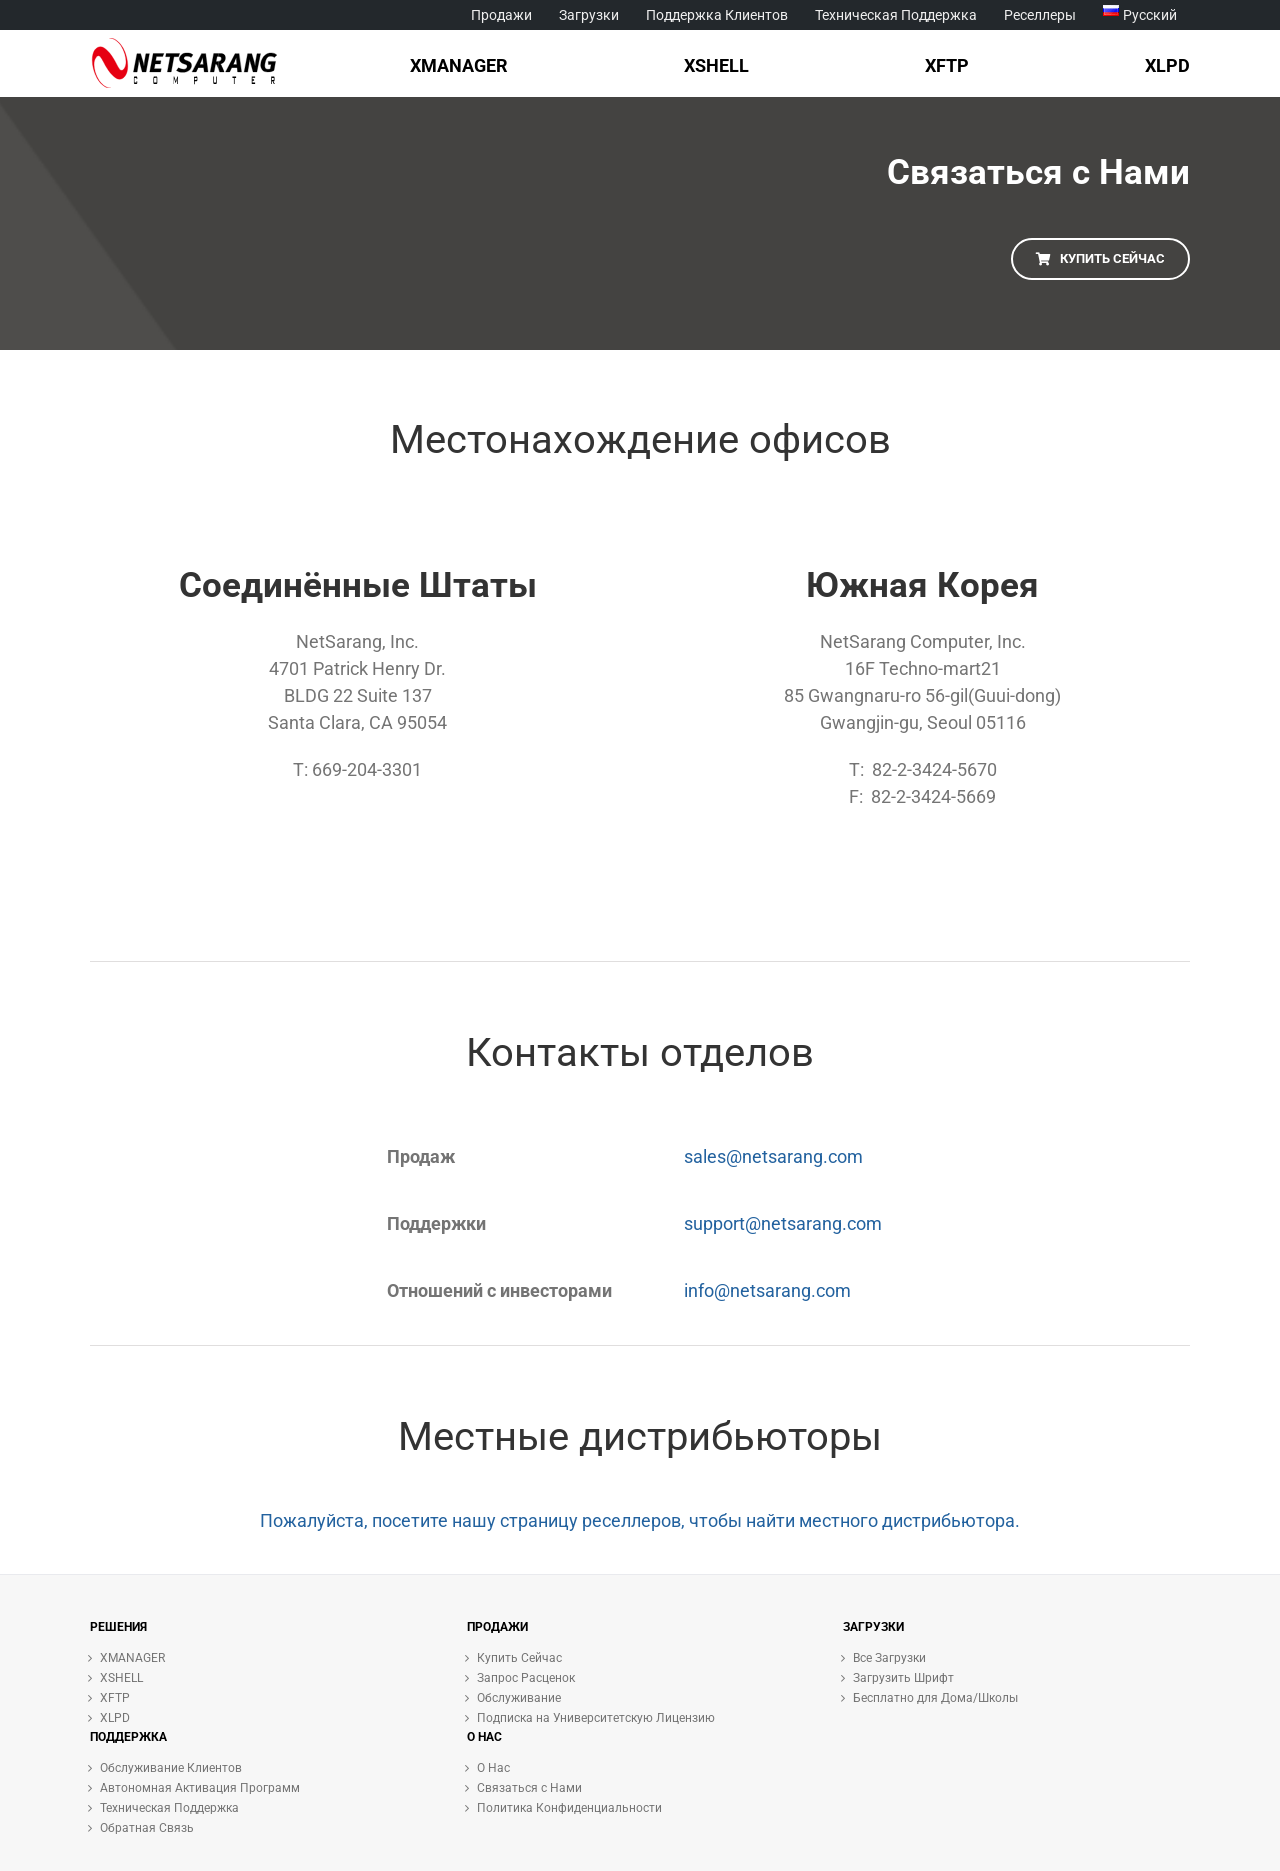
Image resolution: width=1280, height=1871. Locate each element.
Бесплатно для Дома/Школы (935, 1698)
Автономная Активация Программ (200, 1788)
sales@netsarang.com (773, 1156)
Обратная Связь (147, 1828)
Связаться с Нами (529, 1788)
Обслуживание (519, 1698)
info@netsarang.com (767, 1290)
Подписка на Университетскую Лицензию (596, 1718)
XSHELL (121, 1678)
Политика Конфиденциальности (569, 1808)
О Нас (493, 1768)
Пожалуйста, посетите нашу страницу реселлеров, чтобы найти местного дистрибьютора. (640, 1520)
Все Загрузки (889, 1658)
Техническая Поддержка (169, 1808)
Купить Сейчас (519, 1658)
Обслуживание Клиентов (171, 1768)
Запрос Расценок (526, 1678)
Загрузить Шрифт (903, 1678)
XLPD (115, 1718)
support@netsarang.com (783, 1223)
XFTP (115, 1698)
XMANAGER (132, 1658)
